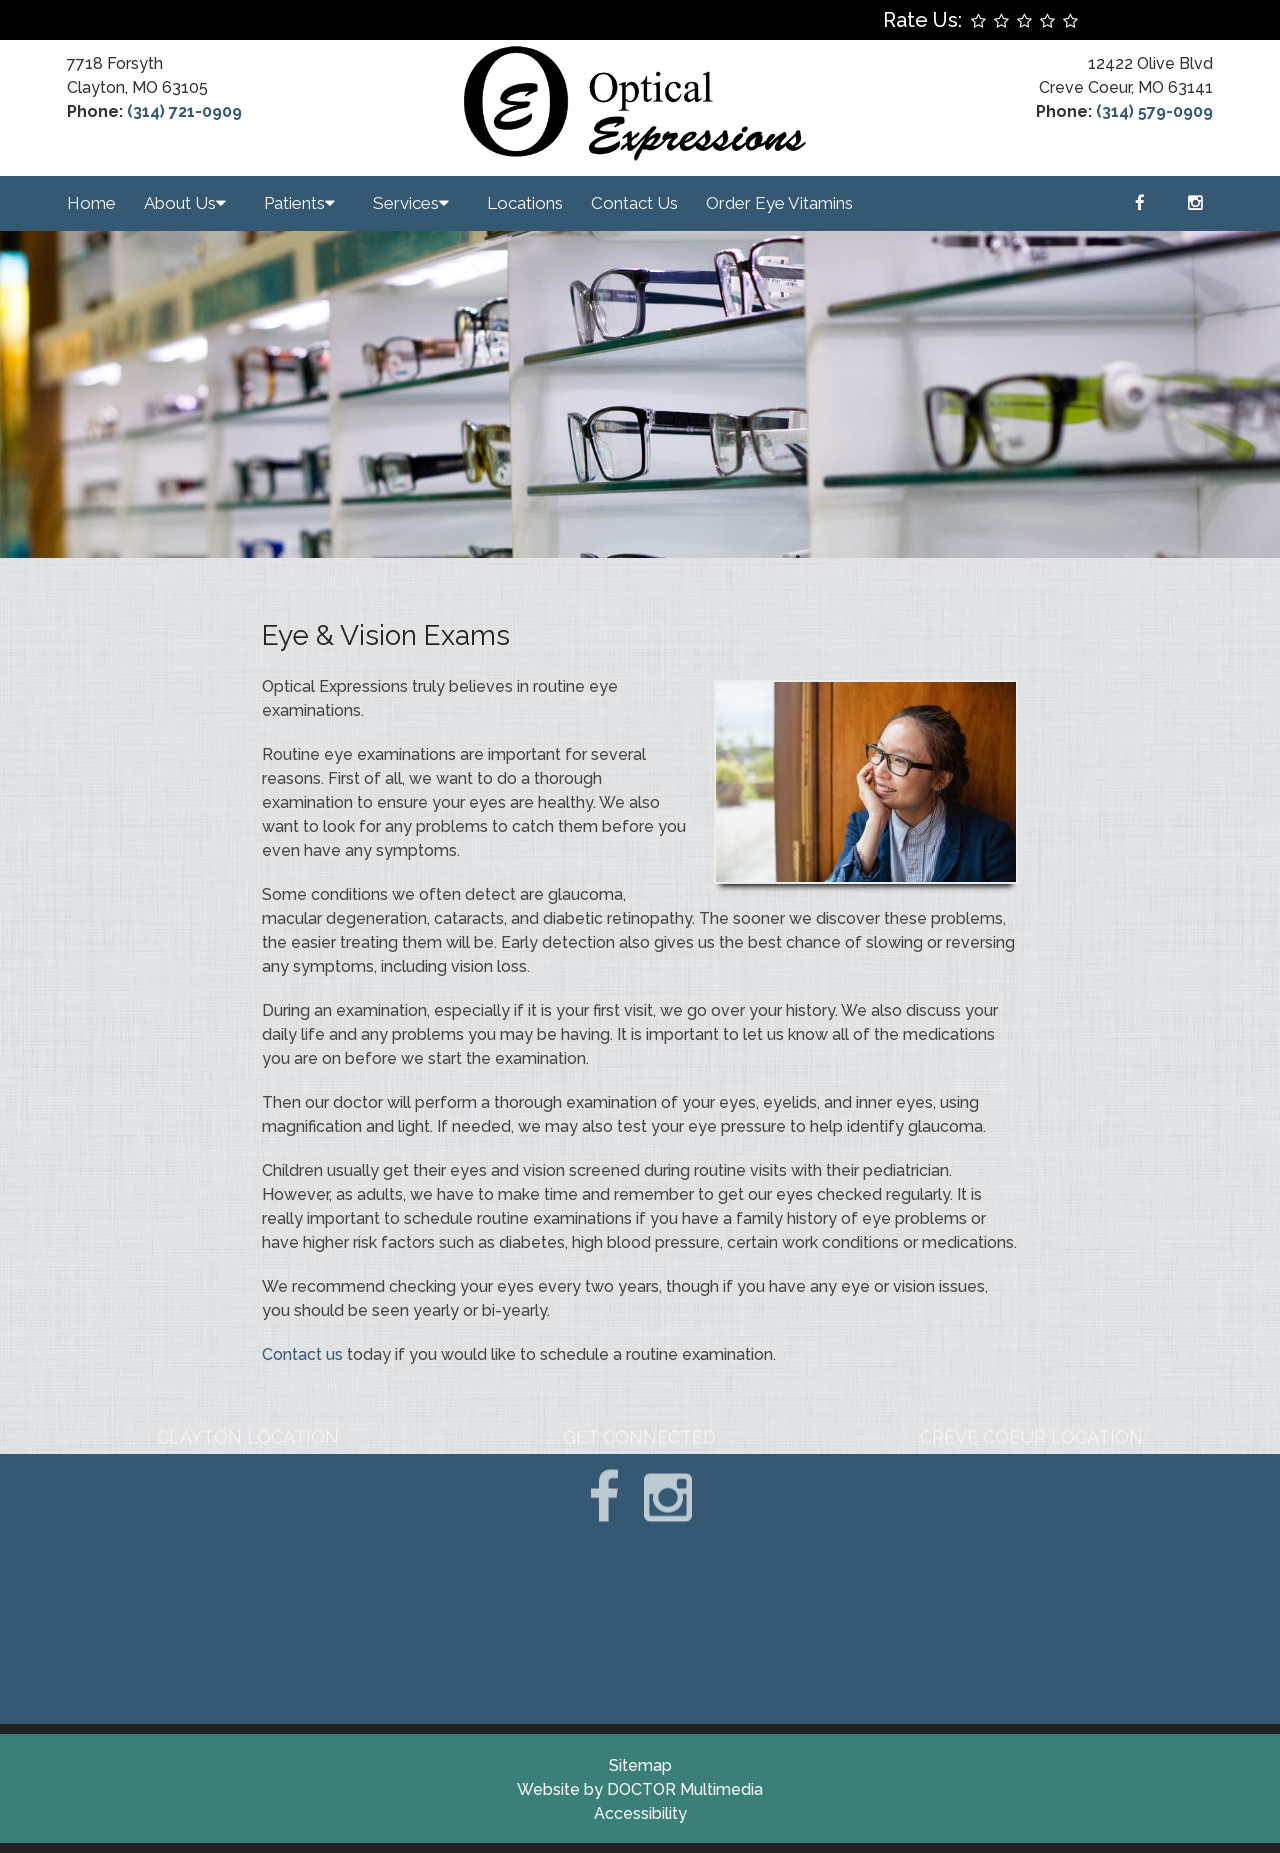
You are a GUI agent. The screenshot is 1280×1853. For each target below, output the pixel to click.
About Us (180, 203)
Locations (525, 203)
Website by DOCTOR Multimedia (640, 1789)
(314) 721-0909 (184, 111)
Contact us (302, 1354)
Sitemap (640, 1765)
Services (406, 203)
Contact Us (634, 203)
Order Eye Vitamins (779, 203)
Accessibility (640, 1813)
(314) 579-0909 (1154, 111)
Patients (294, 203)
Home (91, 203)
